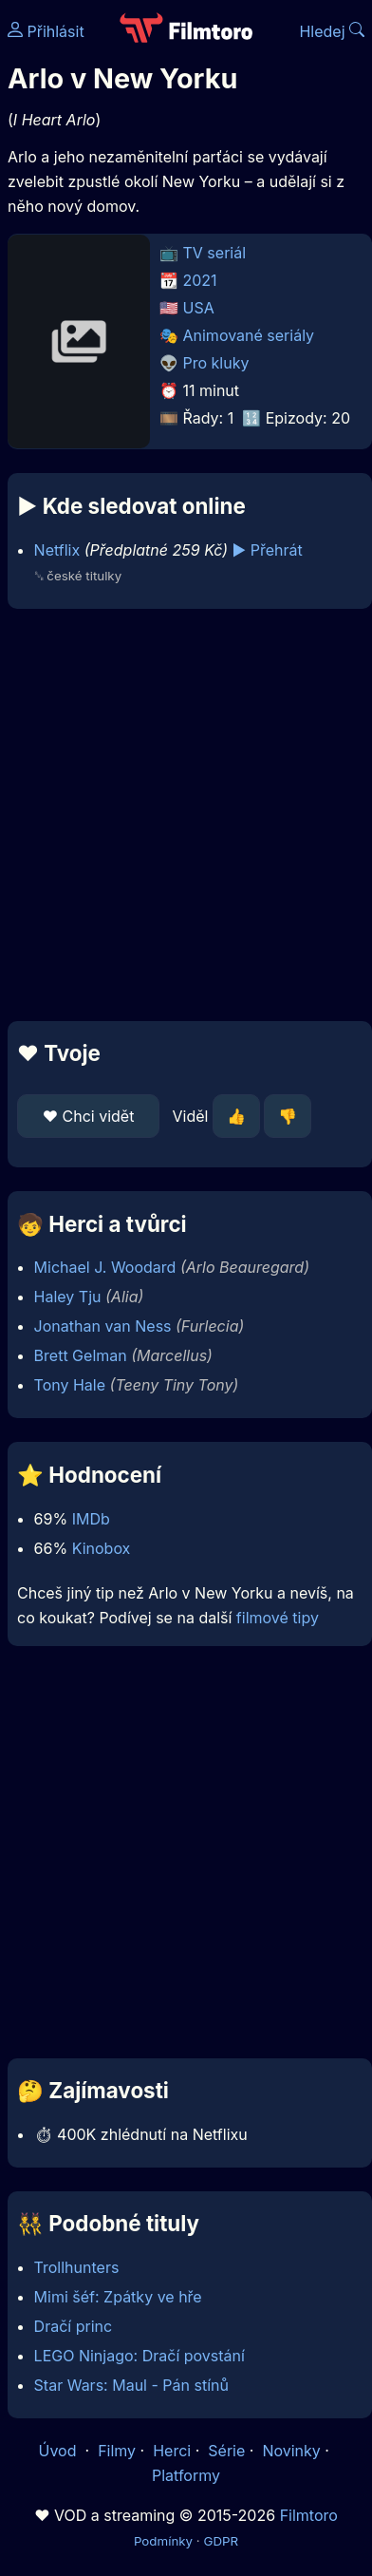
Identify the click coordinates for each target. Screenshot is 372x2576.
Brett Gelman (80, 1355)
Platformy (186, 2475)
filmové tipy (277, 1617)
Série (226, 2450)
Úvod (60, 2450)
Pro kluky (216, 362)
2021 (200, 280)
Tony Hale (69, 1384)
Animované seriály (249, 335)
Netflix (57, 549)
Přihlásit (46, 31)
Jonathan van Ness (103, 1325)
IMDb (91, 1518)
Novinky (291, 2450)
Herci (172, 2450)
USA (198, 307)
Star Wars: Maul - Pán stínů (131, 2385)
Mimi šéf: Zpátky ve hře (118, 2296)
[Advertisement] (181, 815)
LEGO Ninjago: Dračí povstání (139, 2355)
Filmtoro (309, 2515)
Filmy (117, 2450)
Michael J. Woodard (105, 1267)
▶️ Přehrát (267, 549)
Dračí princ (73, 2326)
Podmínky (163, 2540)
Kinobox (101, 1548)
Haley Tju (68, 1296)
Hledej (331, 31)
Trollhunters (77, 2267)
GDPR (220, 2540)
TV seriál (215, 252)
